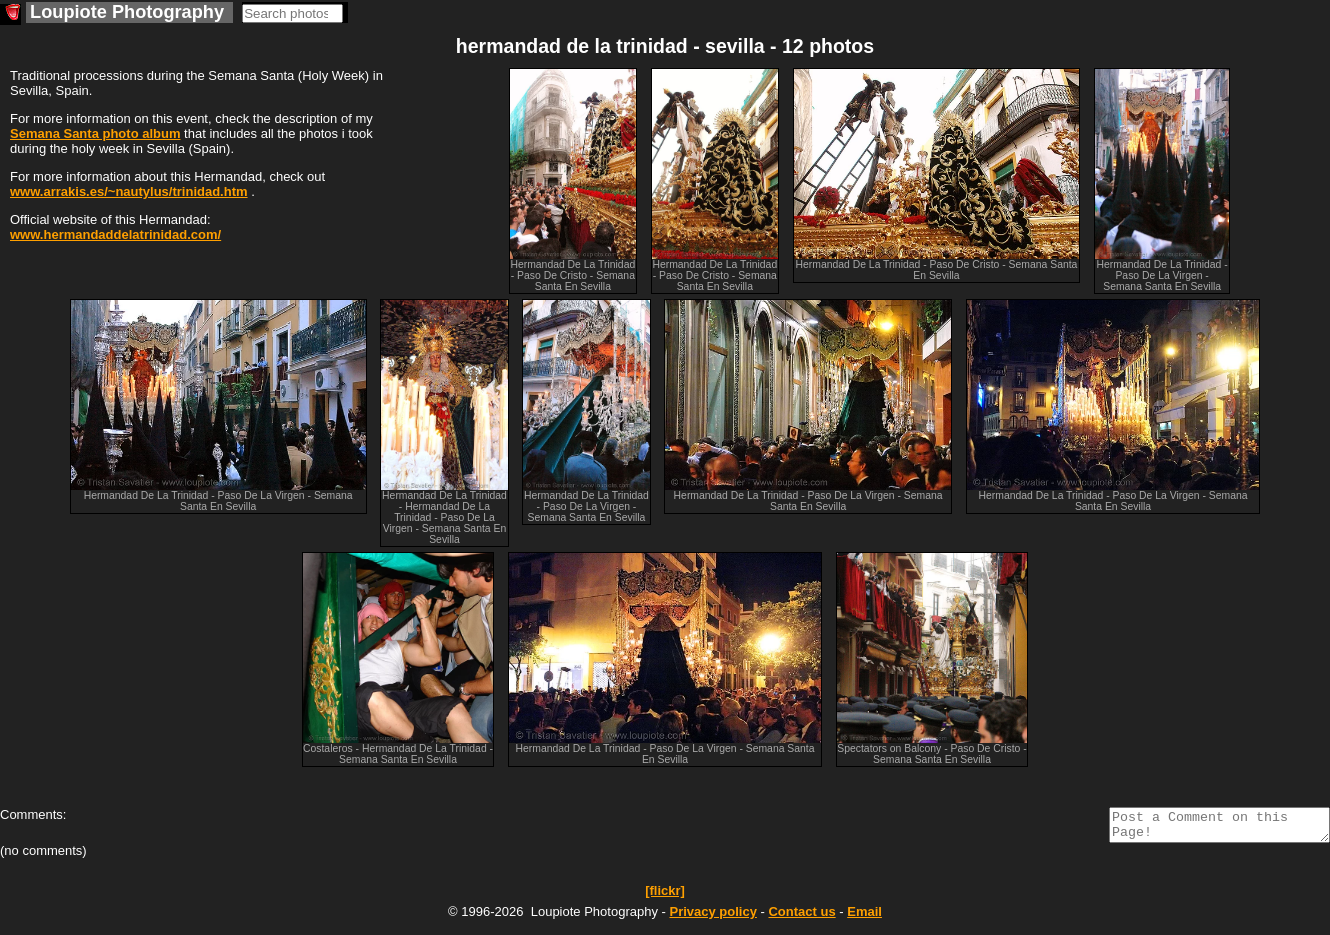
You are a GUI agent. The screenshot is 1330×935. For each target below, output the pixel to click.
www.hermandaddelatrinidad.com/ (115, 234)
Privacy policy (712, 917)
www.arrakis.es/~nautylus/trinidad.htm (129, 191)
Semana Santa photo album (95, 133)
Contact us (801, 917)
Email (864, 917)
